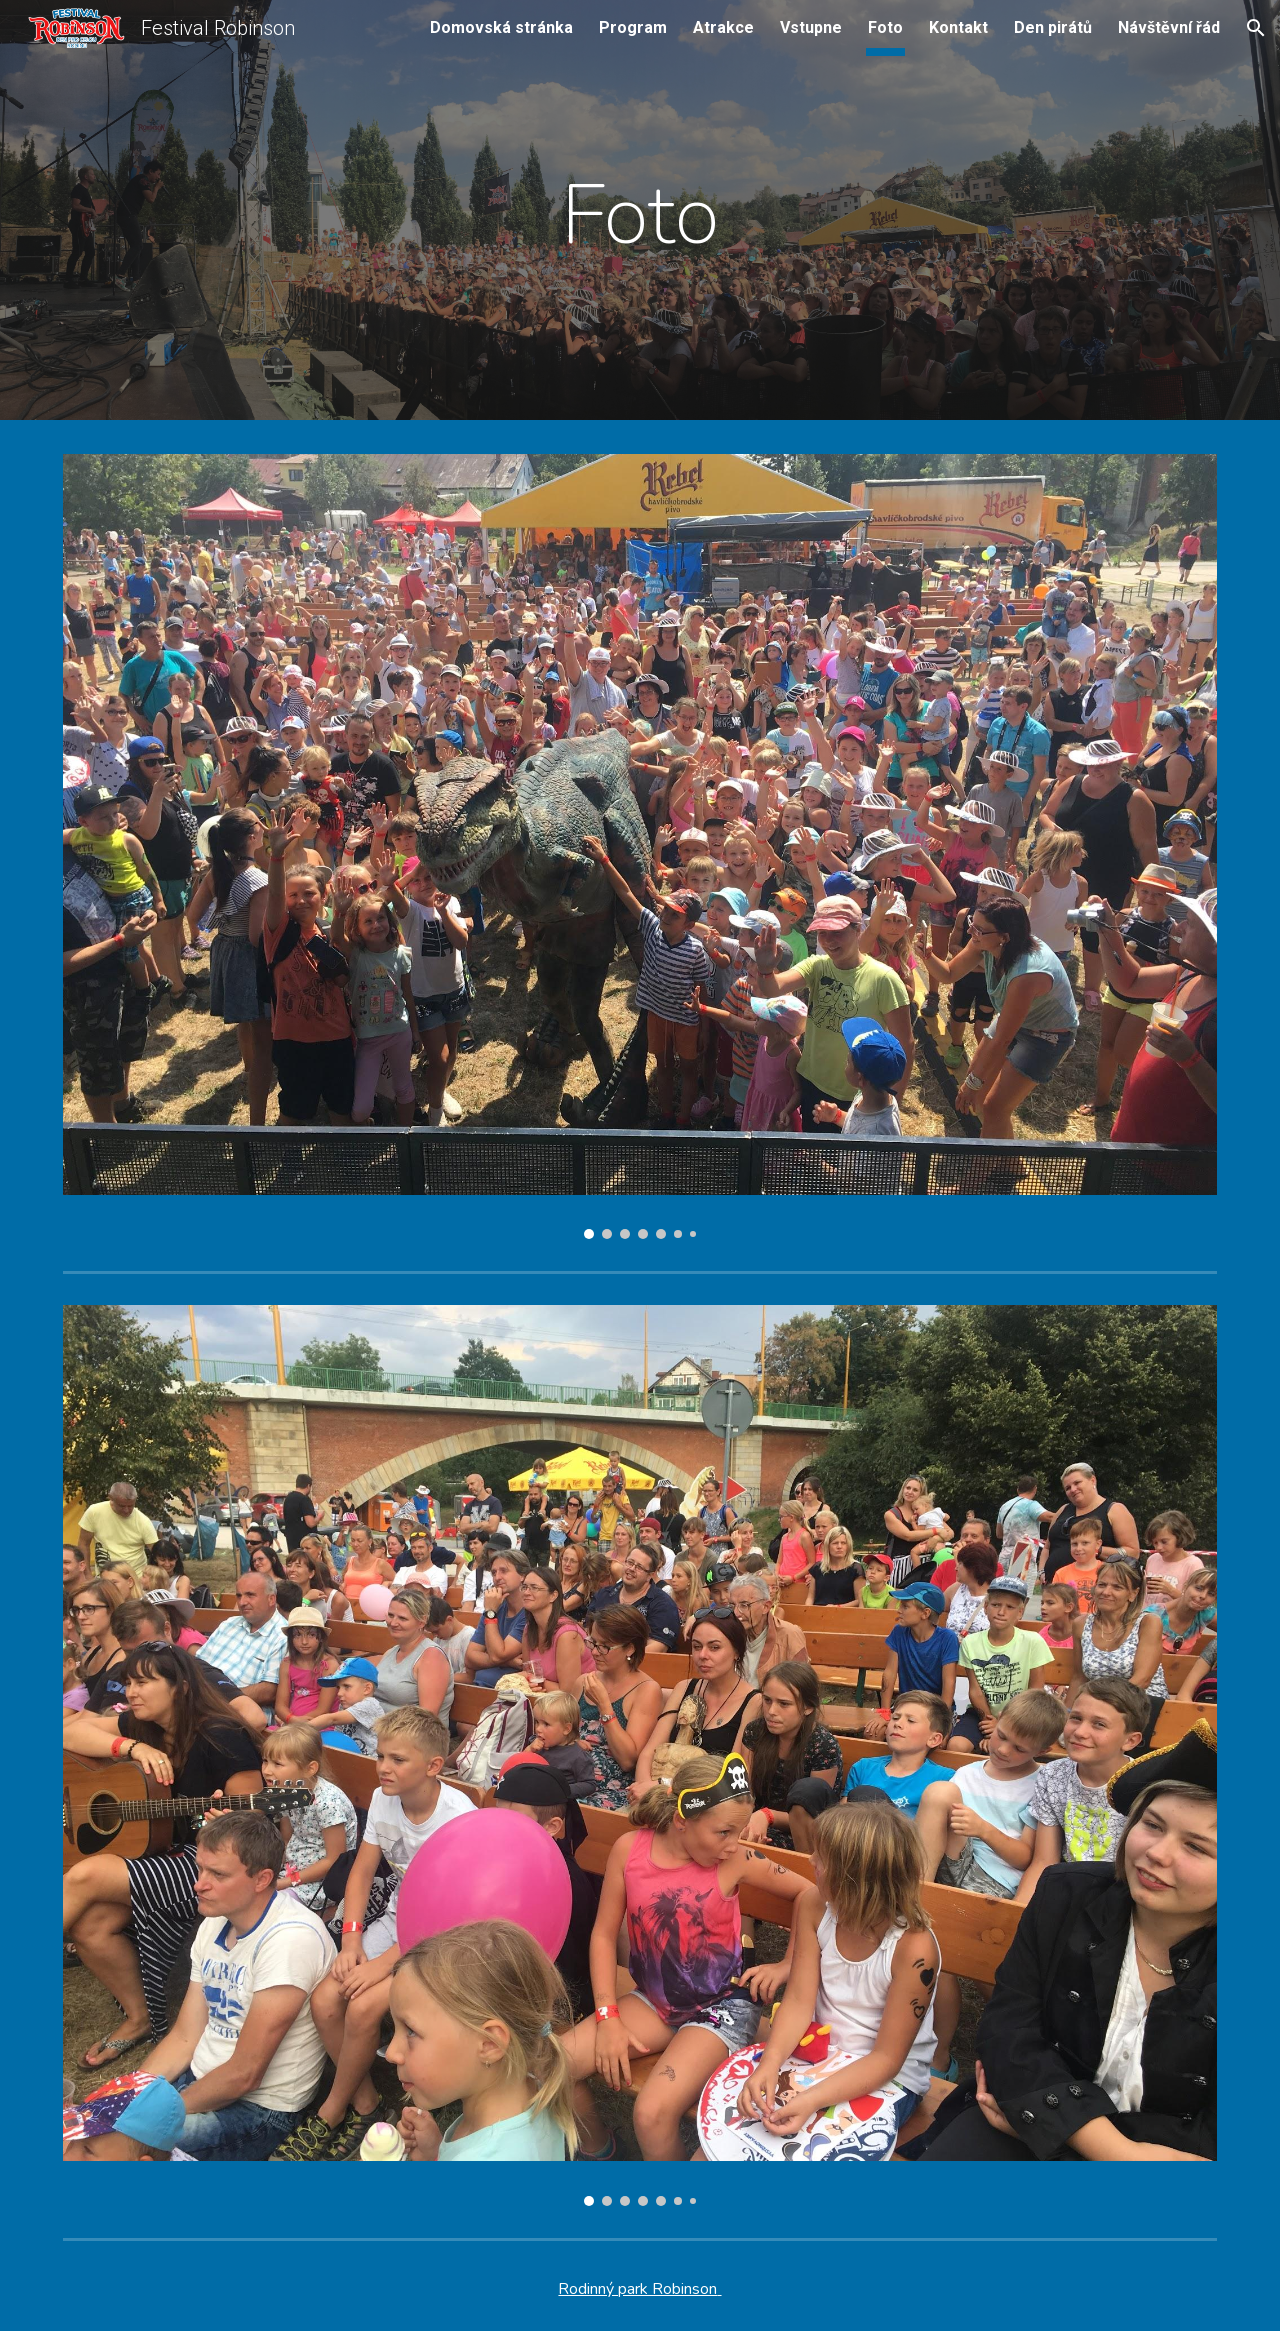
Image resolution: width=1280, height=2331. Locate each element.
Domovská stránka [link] (501, 27)
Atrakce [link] (723, 27)
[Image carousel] (640, 846)
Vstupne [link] (811, 27)
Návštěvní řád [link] (1169, 27)
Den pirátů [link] (1053, 27)
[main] (640, 215)
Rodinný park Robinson (637, 2289)
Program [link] (633, 27)
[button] (1256, 28)
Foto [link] (885, 27)
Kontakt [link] (958, 27)
